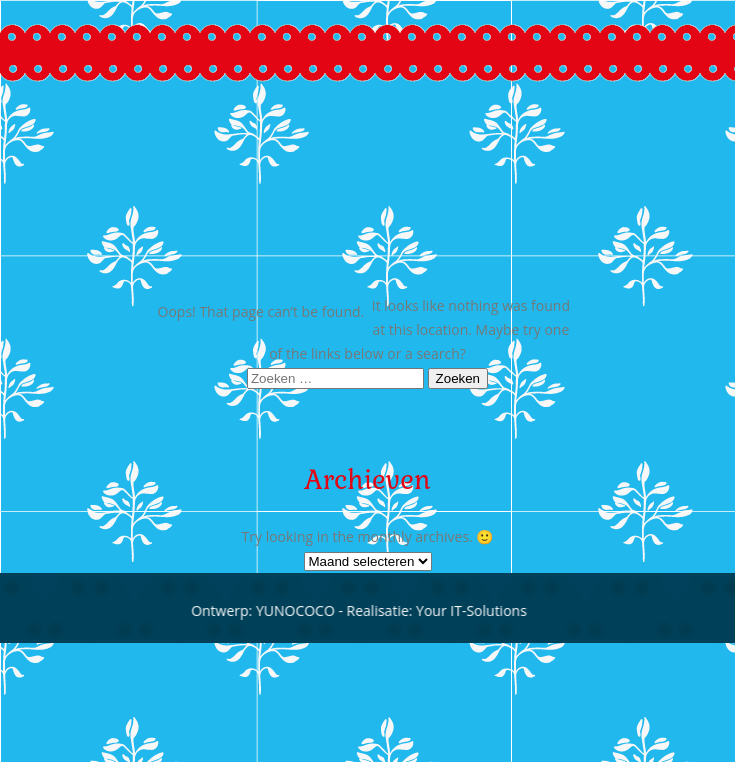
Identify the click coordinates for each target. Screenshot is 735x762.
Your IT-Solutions (465, 610)
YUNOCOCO (289, 610)
